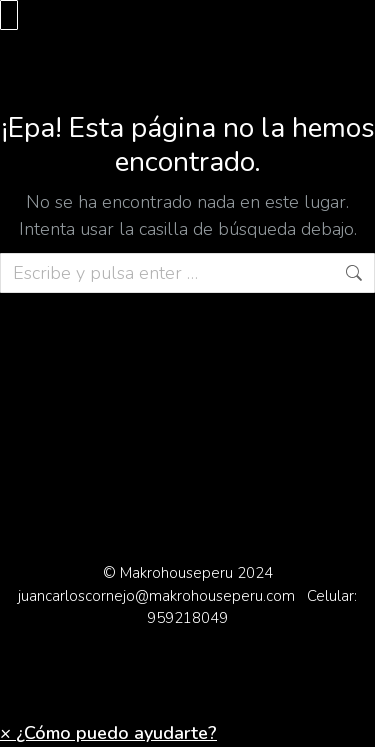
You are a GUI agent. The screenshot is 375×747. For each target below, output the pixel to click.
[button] (108, 733)
